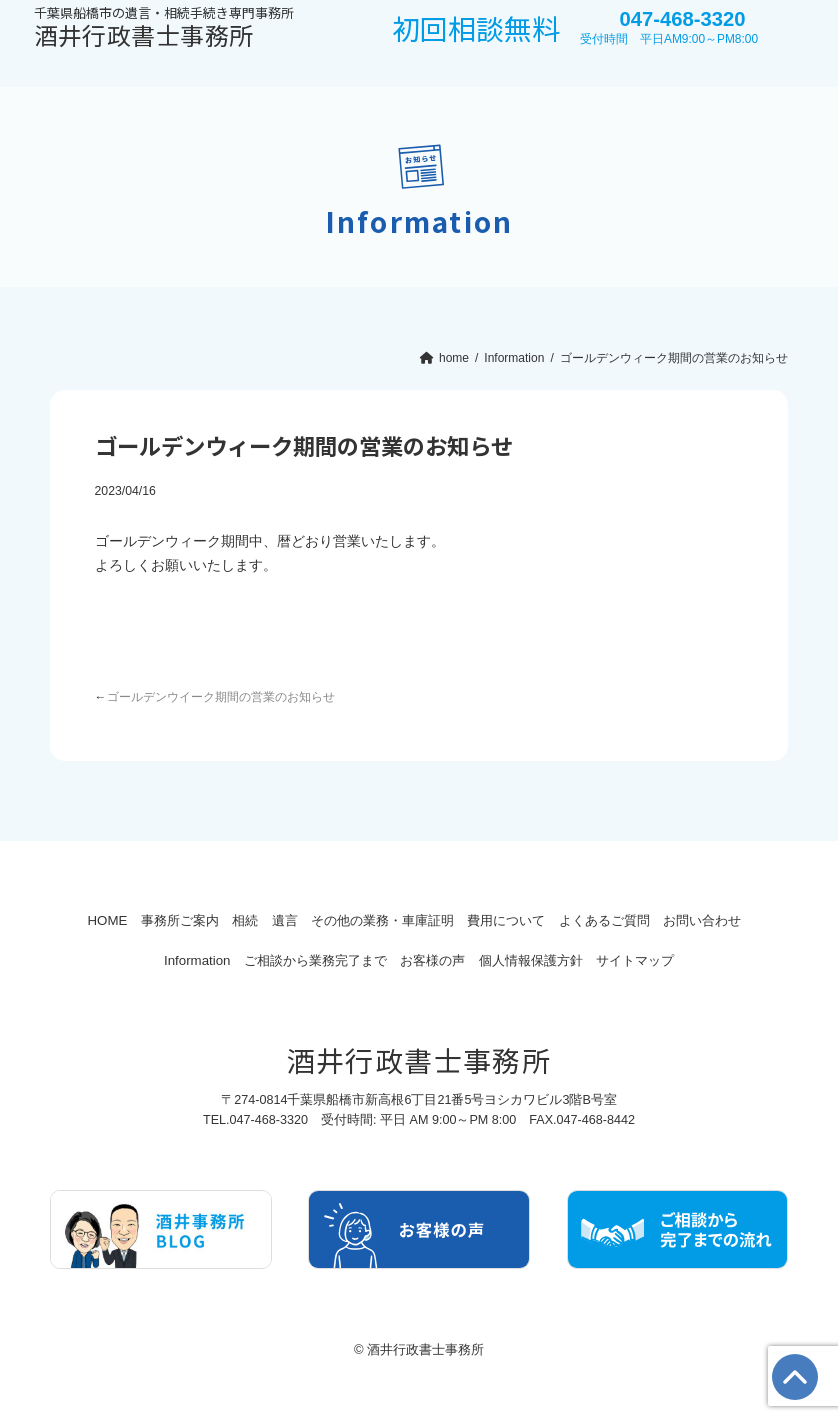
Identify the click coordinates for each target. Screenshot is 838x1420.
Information (219, 960)
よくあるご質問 (688, 920)
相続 (268, 920)
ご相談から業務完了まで (353, 960)
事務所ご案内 (187, 920)
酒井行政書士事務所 (164, 29)
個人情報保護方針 (600, 960)
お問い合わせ (119, 960)
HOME (99, 920)
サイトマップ (719, 960)
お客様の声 (486, 960)
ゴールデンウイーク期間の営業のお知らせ (221, 697)
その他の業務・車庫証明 (435, 920)
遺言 (322, 920)
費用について (575, 920)
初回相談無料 (476, 28)
